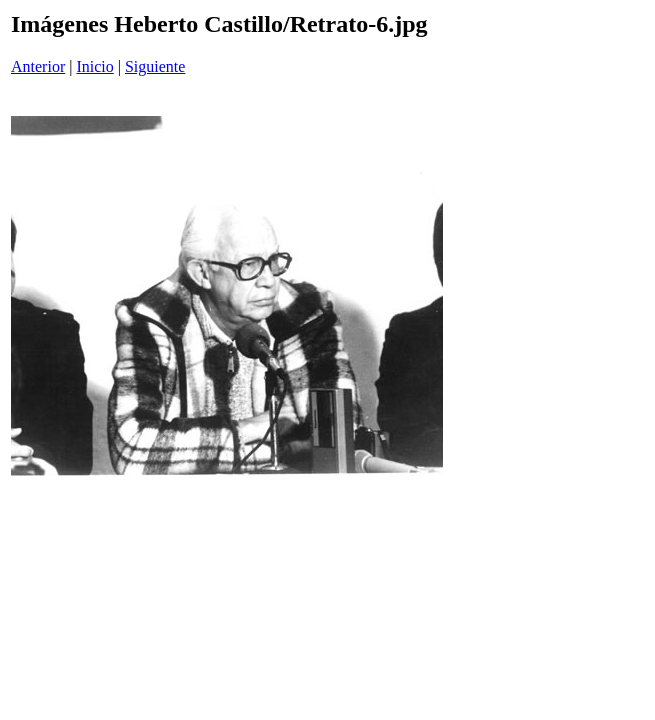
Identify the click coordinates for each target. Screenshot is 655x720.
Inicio (94, 66)
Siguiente (155, 66)
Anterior (38, 66)
